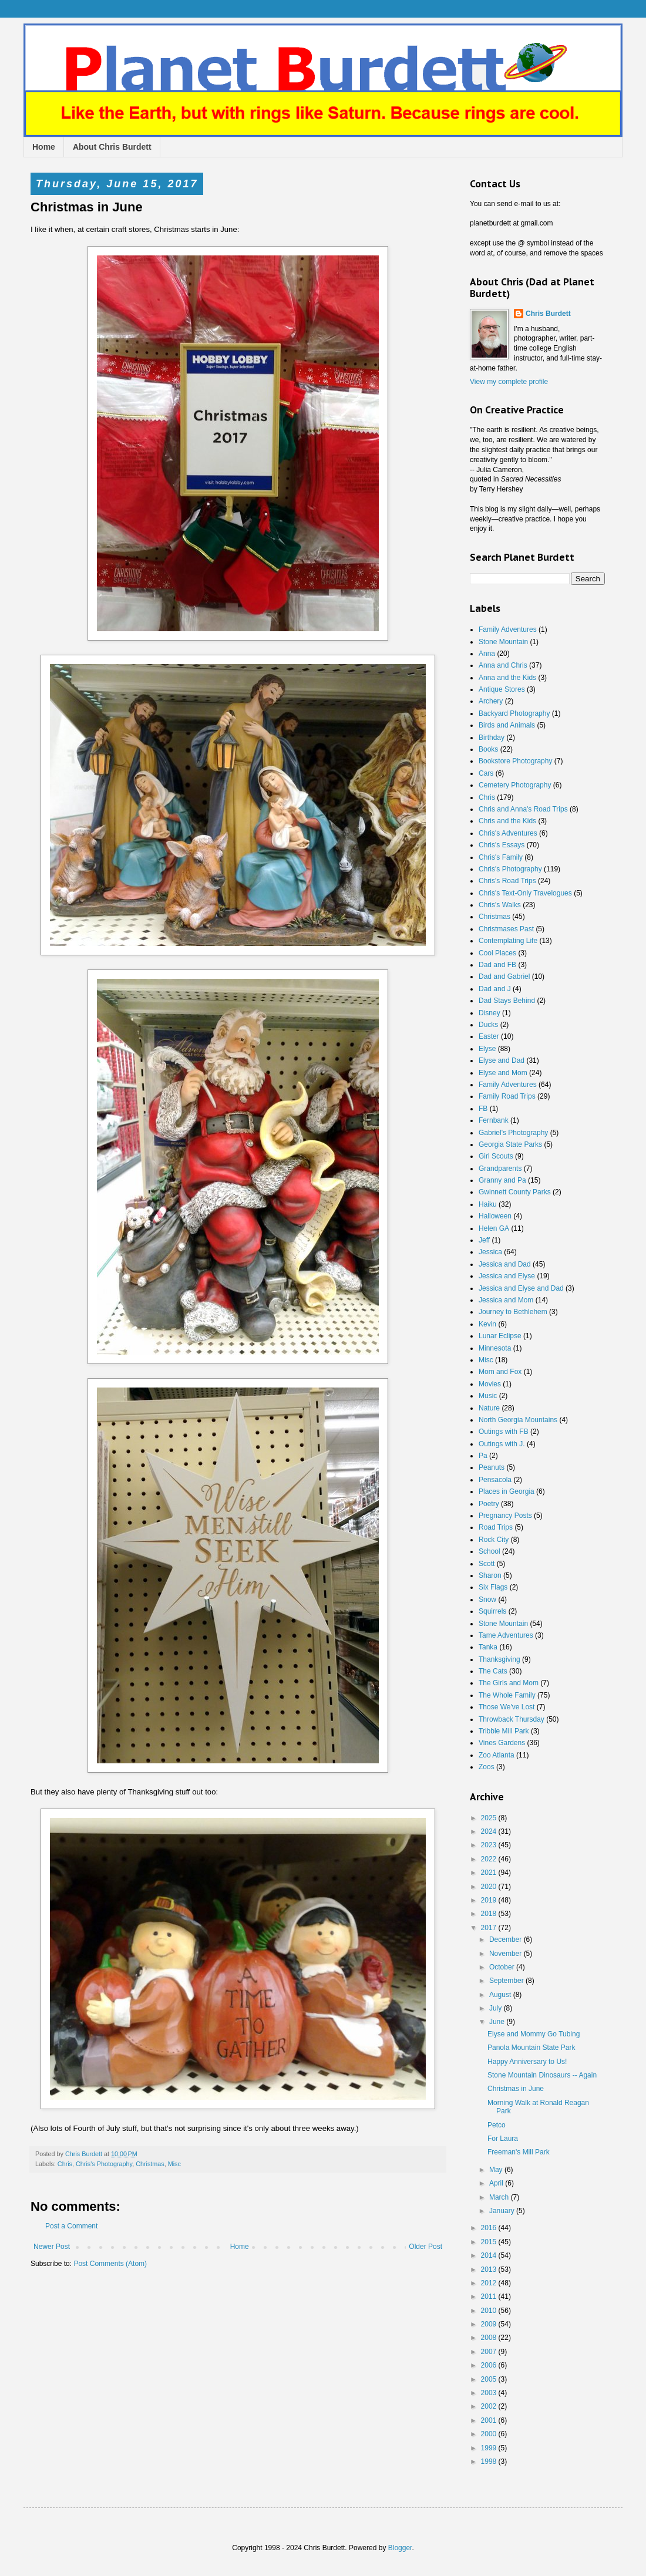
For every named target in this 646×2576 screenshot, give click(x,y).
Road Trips (496, 1527)
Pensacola (495, 1480)
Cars (486, 773)
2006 (490, 2365)
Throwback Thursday (511, 1719)
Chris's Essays (501, 845)
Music (488, 1396)
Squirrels (492, 1611)
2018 (490, 1914)
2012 (490, 2283)
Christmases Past (506, 929)
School (489, 1551)
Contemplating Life (508, 941)
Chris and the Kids (507, 821)
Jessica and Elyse (507, 1276)
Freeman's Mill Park (518, 2152)
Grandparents (500, 1168)
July (496, 2008)
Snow (487, 1599)
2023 (490, 1845)
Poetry (489, 1504)
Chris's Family (501, 857)
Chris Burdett (548, 313)
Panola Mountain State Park (531, 2047)
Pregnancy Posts (505, 1515)
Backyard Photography (514, 713)
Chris (65, 2163)
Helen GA (494, 1228)
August (501, 1995)
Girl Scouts (496, 1156)
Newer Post (51, 2246)
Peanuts (491, 1467)
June (497, 2022)
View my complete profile (509, 382)
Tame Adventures (506, 1635)
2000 (490, 2434)
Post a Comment (71, 2226)
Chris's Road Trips (507, 881)
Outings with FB (504, 1431)
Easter (489, 1036)
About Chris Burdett (112, 146)
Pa (483, 1456)
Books (488, 749)
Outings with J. (502, 1444)
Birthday (491, 737)
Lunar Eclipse (500, 1336)
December (506, 1939)
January (502, 2211)
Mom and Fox (500, 1372)
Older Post (425, 2246)
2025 (490, 1818)
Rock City (494, 1540)
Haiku (488, 1204)
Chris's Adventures (508, 833)
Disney (489, 1013)
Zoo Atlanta (496, 1755)
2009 (490, 2324)
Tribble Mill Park (504, 1731)
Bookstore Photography (515, 761)
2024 (490, 1831)
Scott (486, 1564)
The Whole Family (507, 1695)
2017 (490, 1928)
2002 (490, 2406)
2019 (490, 1900)
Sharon (490, 1575)
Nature (489, 1408)
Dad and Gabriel (504, 976)
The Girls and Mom (509, 1683)
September (507, 1980)
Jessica (490, 1252)
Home (43, 146)
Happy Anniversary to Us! (527, 2062)
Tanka (488, 1647)
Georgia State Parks (510, 1144)
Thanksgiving (499, 1659)
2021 (490, 1872)
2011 (490, 2296)
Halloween (495, 1216)
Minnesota (495, 1348)
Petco (496, 2125)
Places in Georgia (506, 1491)
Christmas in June (515, 2089)
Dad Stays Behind (507, 1000)
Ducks (488, 1025)
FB (483, 1109)
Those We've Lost (506, 1707)
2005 (490, 2379)
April (497, 2183)
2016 (490, 2228)
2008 (490, 2337)
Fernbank (494, 1120)
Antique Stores (502, 689)
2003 (490, 2393)
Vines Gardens (502, 1743)
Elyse (487, 1049)
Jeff (484, 1240)
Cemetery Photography (515, 785)
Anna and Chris (503, 665)
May (496, 2170)
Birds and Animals (507, 725)
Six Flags (493, 1587)
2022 (490, 1859)
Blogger (400, 2548)
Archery (491, 701)
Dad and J (495, 989)
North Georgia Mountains (518, 1420)
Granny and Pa (502, 1180)
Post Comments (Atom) (110, 2264)
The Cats (493, 1671)
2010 (490, 2310)
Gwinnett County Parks (515, 1192)
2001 (490, 2420)
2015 (490, 2242)
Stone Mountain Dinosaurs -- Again (542, 2075)
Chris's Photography (104, 2163)
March (500, 2197)
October (502, 1967)
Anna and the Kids (507, 678)
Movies (490, 1384)
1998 (490, 2461)
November (506, 1953)
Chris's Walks (500, 905)
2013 (490, 2269)
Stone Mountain (503, 642)
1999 (490, 2448)
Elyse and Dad (501, 1060)
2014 (490, 2255)
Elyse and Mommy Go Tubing (533, 2034)
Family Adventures (508, 629)
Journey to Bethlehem (513, 1312)
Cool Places (497, 953)
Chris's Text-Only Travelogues (525, 893)
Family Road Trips (507, 1096)
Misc (174, 2163)
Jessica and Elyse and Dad (521, 1288)
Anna (487, 653)
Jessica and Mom (506, 1300)
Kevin (487, 1324)
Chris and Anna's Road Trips (523, 809)
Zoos (486, 1767)
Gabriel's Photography (513, 1133)
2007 (490, 2352)
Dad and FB (497, 965)
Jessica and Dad (505, 1264)
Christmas (150, 2163)
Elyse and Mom (503, 1073)
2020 (490, 1887)
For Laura (502, 2138)
